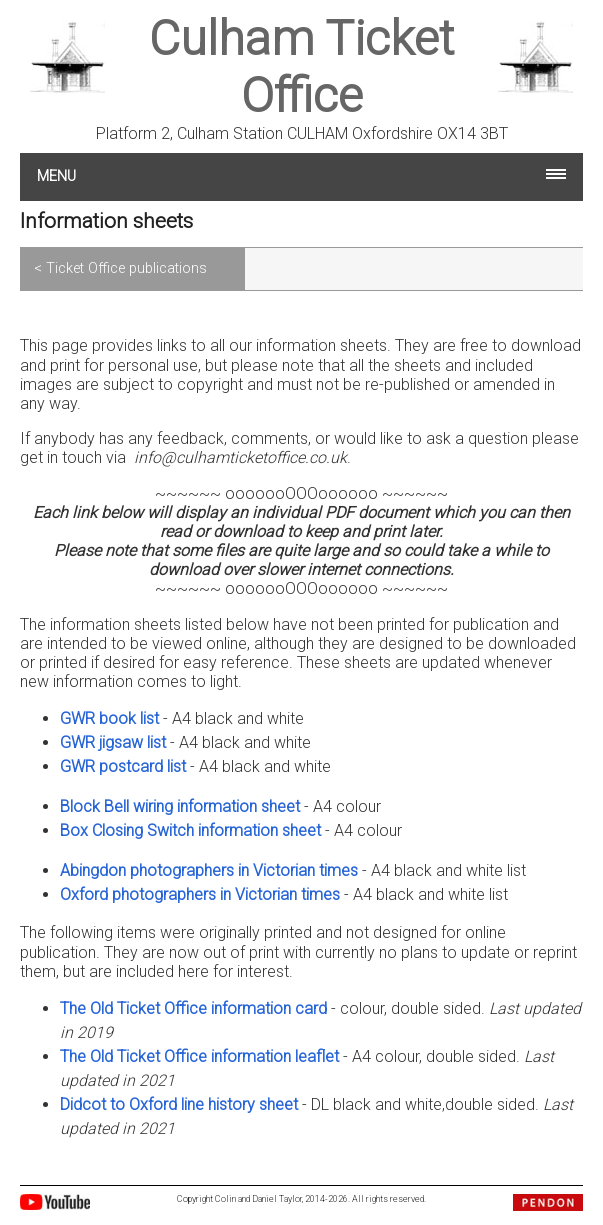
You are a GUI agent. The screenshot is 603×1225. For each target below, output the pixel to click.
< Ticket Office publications (120, 268)
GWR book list (109, 718)
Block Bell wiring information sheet (180, 806)
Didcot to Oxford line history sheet (179, 1104)
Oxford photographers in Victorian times (200, 894)
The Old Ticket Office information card (193, 1008)
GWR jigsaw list (113, 742)
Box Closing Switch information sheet (190, 830)
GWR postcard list (123, 766)
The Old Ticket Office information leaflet (199, 1056)
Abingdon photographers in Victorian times (209, 870)
